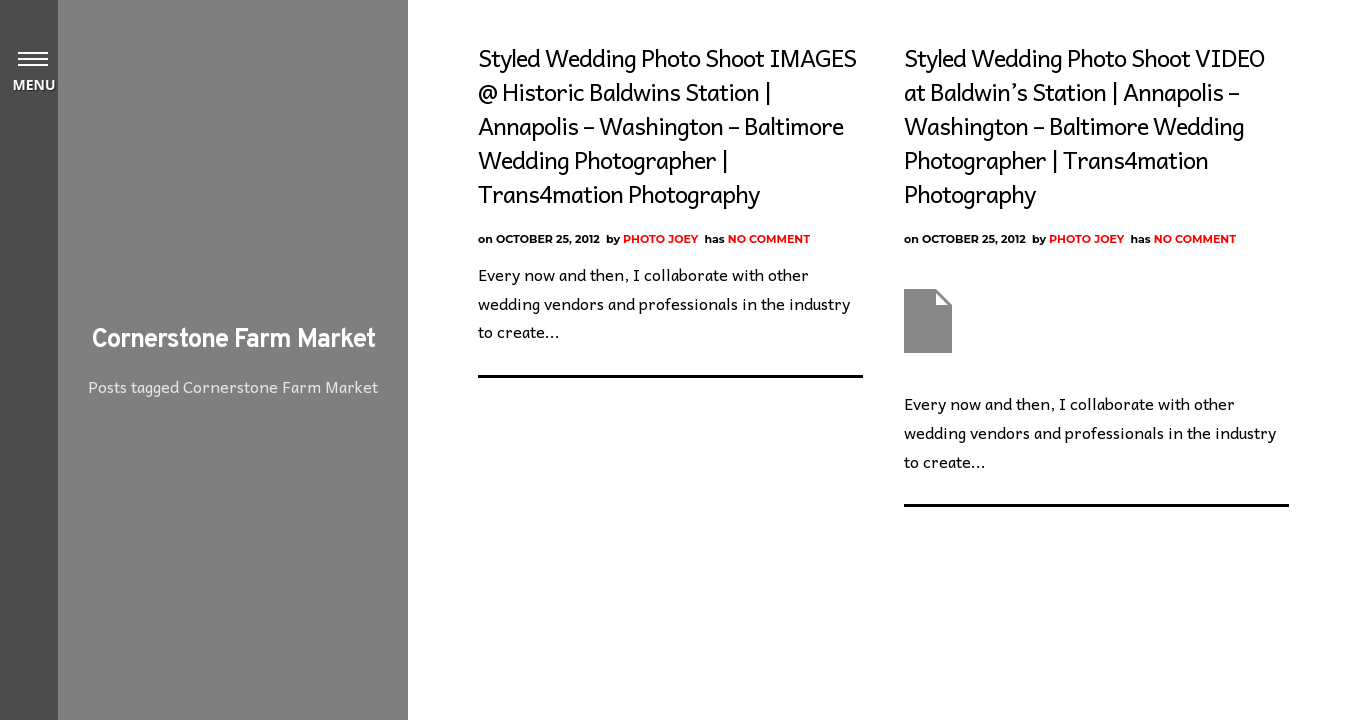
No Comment (769, 239)
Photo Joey (660, 239)
